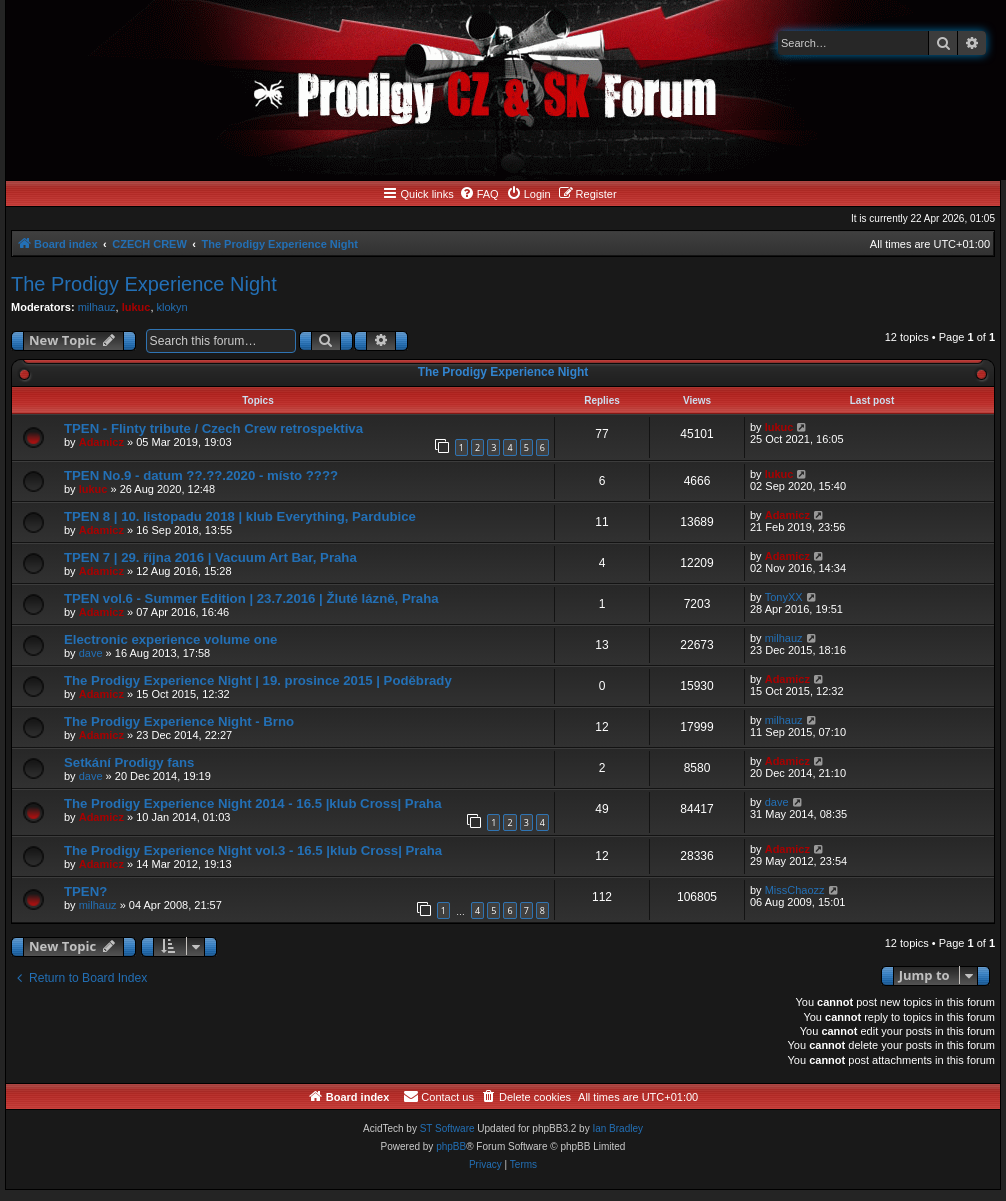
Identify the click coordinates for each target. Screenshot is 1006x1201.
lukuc (136, 307)
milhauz (97, 307)
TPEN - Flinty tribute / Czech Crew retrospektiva (213, 428)
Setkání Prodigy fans (129, 762)
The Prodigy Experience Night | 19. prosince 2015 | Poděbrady (258, 680)
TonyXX (784, 597)
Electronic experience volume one (170, 639)
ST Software (447, 1128)
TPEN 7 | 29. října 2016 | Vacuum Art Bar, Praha (210, 557)
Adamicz (101, 442)
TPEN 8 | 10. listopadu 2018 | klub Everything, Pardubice (240, 516)
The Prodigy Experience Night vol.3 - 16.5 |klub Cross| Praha (253, 850)
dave (91, 653)
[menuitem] (479, 194)
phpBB (451, 1146)
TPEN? (85, 891)
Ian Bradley (617, 1128)
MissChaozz (795, 890)
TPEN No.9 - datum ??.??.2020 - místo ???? (201, 475)
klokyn (172, 307)
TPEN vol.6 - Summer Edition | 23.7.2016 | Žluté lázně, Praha (251, 598)
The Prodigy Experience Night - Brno (179, 721)
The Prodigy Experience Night (144, 284)
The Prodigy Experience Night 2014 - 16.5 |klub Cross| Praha (253, 803)
